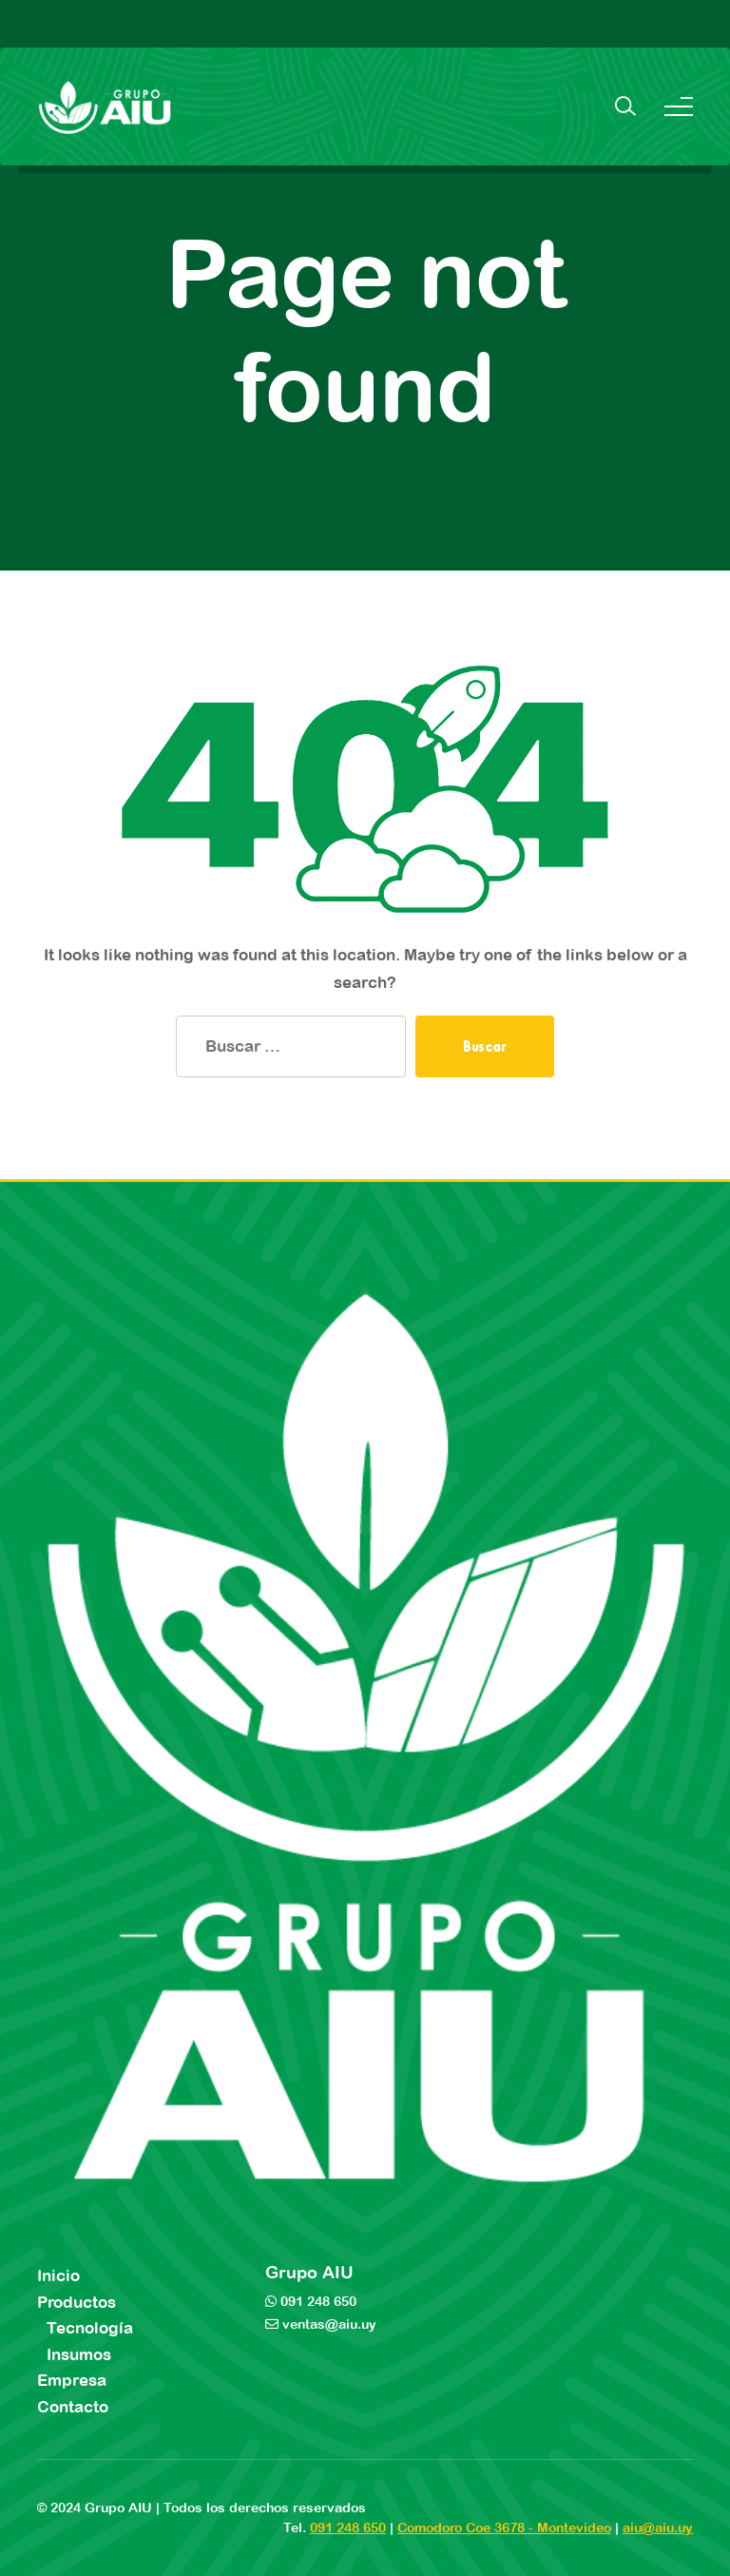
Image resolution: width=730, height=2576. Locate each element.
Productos (76, 2302)
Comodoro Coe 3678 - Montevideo (504, 2527)
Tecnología (90, 2327)
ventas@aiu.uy (327, 2324)
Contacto (72, 2406)
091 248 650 (316, 2301)
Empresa (71, 2380)
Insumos (79, 2354)
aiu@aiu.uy (658, 2527)
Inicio (58, 2275)
